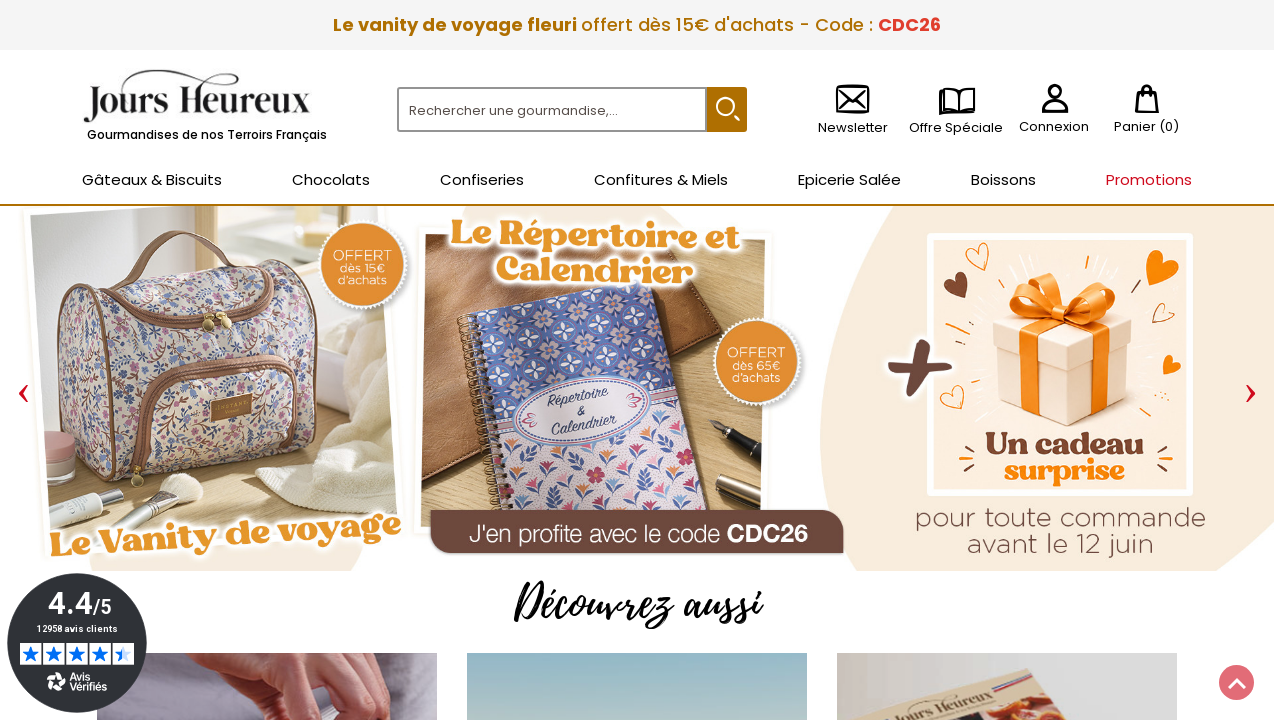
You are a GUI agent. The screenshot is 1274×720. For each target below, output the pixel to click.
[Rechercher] (552, 109)
